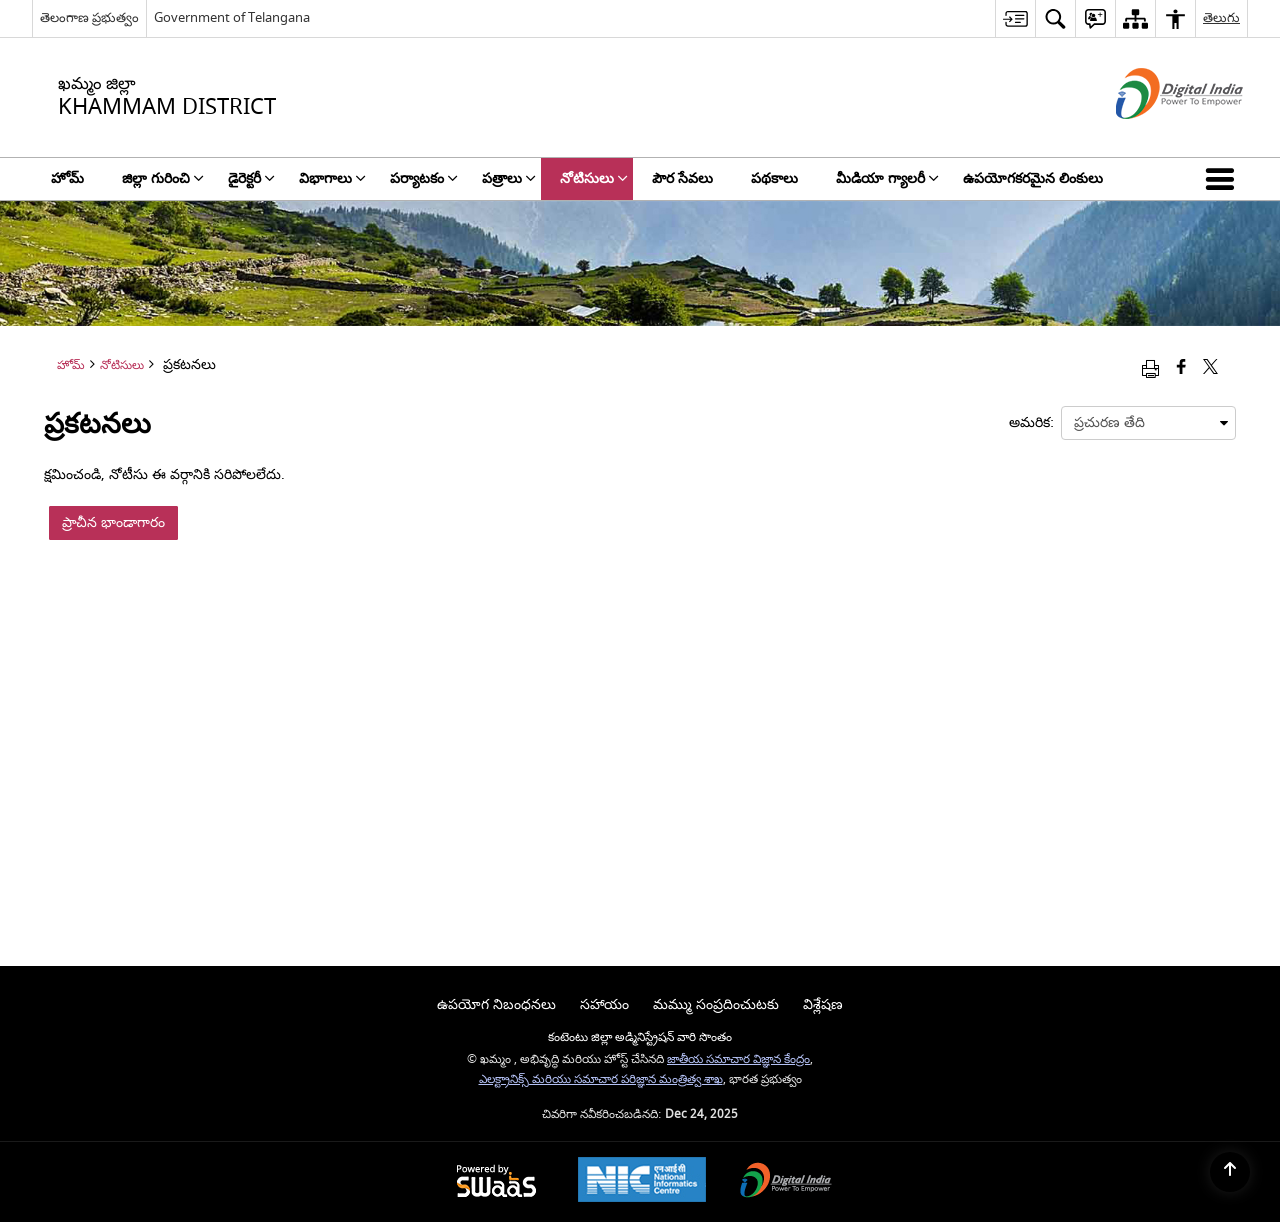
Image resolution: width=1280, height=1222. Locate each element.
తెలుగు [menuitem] (1221, 17)
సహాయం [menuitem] (604, 1004)
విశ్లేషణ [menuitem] (823, 1004)
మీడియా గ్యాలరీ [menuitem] (887, 178)
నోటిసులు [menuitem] (594, 178)
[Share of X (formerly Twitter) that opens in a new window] (1210, 368)
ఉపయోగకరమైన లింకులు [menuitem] (1033, 178)
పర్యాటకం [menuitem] (424, 178)
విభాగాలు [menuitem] (332, 178)
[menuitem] (1015, 18)
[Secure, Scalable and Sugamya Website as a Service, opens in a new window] (496, 1182)
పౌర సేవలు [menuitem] (682, 178)
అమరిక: (1031, 422)
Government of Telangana (232, 17)
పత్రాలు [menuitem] (509, 178)
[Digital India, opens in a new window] (786, 1182)
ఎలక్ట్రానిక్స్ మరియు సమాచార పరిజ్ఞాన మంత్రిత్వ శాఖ (601, 1079)
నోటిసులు (122, 365)
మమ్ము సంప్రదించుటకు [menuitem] (716, 1004)
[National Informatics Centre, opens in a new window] (642, 1182)
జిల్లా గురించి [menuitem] (163, 178)
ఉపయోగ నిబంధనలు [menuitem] (496, 1004)
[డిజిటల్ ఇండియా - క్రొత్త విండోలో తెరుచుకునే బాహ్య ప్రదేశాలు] (1154, 136)
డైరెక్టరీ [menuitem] (251, 178)
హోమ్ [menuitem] (67, 178)
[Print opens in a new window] (1150, 368)
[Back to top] (1230, 1172)
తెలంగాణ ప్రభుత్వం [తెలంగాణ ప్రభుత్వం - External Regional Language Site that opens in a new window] (89, 17)
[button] (1224, 179)
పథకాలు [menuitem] (774, 178)
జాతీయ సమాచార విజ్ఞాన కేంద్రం (738, 1059)
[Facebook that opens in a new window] (1181, 368)
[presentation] (1148, 423)
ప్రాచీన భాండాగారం (113, 522)
